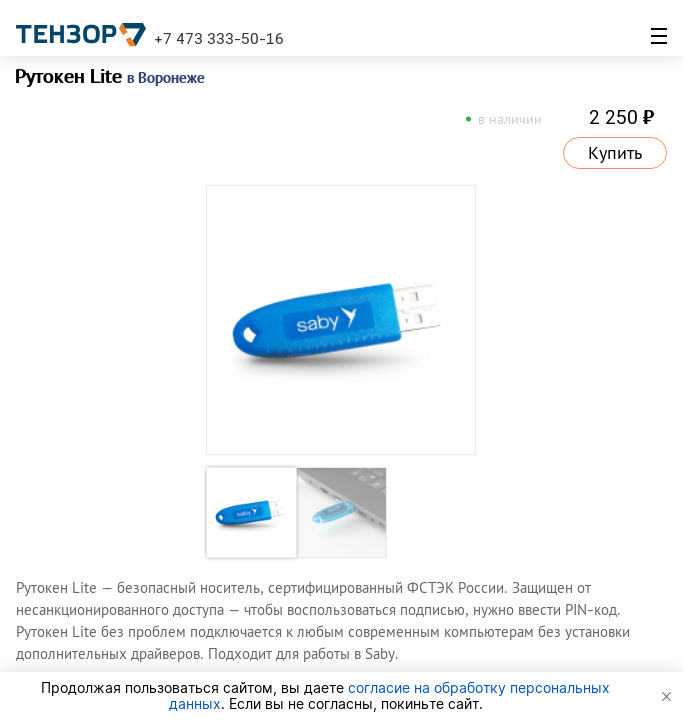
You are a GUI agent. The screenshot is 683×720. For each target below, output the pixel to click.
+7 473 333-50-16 (219, 38)
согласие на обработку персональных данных (390, 695)
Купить (615, 153)
